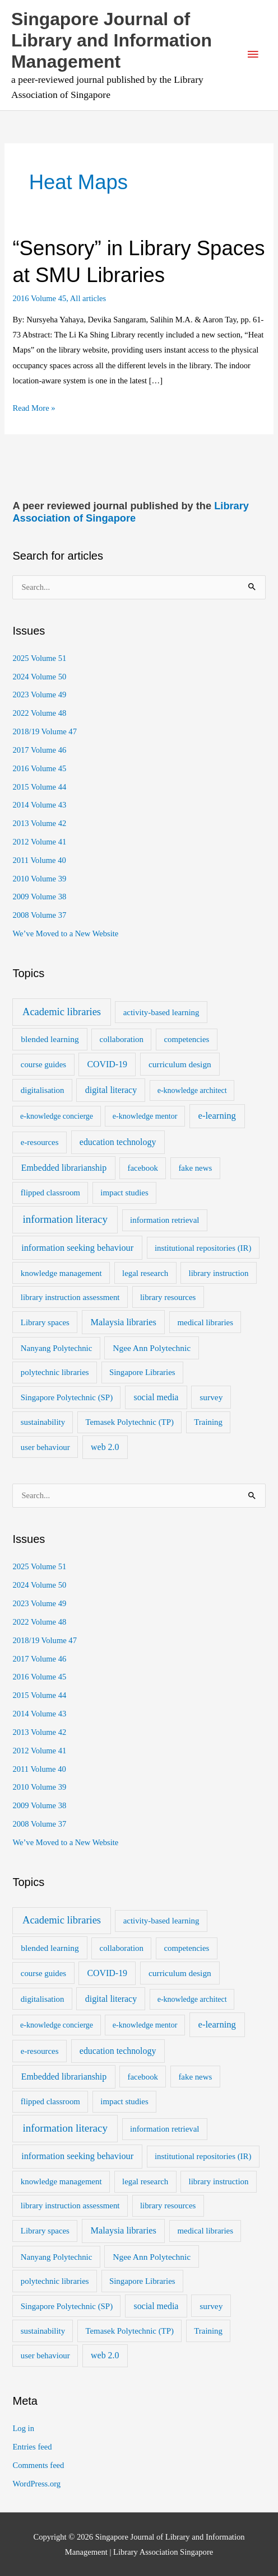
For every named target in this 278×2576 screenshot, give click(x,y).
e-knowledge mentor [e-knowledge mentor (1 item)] (145, 1116)
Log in (23, 2428)
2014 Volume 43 (39, 804)
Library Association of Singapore (130, 512)
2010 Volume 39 (39, 878)
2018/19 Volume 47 (44, 731)
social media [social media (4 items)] (155, 1397)
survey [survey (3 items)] (211, 1397)
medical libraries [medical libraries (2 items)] (205, 1322)
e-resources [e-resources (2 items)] (40, 1142)
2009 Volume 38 (39, 896)
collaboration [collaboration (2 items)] (121, 1039)
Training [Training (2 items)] (208, 1422)
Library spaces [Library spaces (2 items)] (45, 1322)
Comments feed (38, 2465)
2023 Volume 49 (39, 694)
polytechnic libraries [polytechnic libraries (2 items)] (55, 1372)
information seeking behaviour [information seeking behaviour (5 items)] (77, 1247)
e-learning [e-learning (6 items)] (217, 1115)
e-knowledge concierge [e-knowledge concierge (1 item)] (56, 1116)
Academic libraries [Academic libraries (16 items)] (61, 1011)
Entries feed (32, 2446)
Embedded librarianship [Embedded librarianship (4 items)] (63, 1167)
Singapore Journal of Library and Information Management (111, 40)
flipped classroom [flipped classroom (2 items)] (50, 1192)
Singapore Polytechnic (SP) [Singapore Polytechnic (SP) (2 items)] (67, 1397)
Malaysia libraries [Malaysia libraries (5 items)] (123, 1322)
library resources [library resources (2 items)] (168, 1297)
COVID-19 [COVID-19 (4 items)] (107, 1064)
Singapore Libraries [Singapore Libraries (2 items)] (142, 1372)
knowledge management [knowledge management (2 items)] (61, 1273)
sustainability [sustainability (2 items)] (43, 1422)
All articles (88, 298)
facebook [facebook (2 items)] (143, 1167)
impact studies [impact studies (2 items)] (124, 1192)
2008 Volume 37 (39, 915)
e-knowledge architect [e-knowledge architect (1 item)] (192, 1090)
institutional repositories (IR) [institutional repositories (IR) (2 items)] (203, 1248)
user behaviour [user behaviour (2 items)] (45, 1447)
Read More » (33, 408)
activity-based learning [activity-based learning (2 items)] (161, 1012)
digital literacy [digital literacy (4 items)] (111, 1090)
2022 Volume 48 (39, 712)
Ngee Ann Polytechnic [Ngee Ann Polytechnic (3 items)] (152, 1348)
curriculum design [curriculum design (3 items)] (180, 1064)
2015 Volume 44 (39, 786)
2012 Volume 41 (39, 841)
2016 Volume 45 (39, 298)
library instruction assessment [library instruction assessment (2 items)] (70, 1297)
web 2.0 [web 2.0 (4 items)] (105, 1447)
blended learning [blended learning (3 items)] (49, 1039)
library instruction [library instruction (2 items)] (219, 1273)
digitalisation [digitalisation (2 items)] (42, 1090)
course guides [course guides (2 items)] (43, 1064)
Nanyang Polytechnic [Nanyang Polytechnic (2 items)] (56, 1348)
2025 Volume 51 (39, 658)
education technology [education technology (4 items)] (118, 1142)
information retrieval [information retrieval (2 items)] (164, 1220)
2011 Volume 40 (39, 860)
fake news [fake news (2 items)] (195, 1167)
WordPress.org (36, 2483)
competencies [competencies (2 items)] (186, 1039)
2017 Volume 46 (39, 749)
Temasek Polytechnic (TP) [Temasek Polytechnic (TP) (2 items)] (129, 1422)
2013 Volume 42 (39, 823)
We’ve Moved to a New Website (65, 933)
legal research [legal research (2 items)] (145, 1273)
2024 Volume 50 (39, 676)
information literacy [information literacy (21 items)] (65, 1219)
